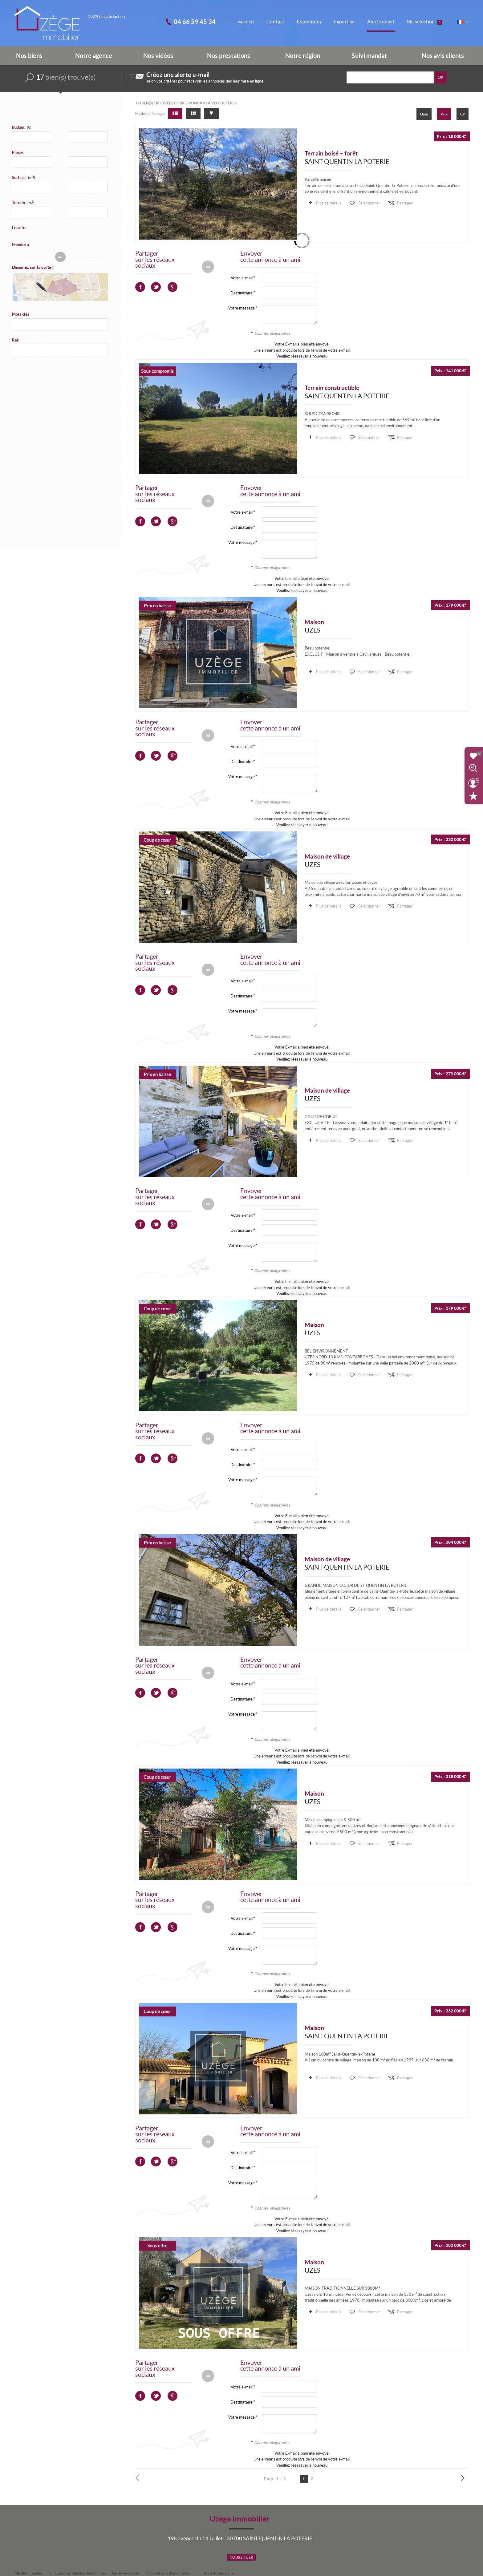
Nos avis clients (443, 55)
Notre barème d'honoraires (168, 2573)
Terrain (23, 202)
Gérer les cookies (126, 2573)
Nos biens (29, 55)
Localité (19, 227)
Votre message (241, 308)
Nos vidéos (158, 55)
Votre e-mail (242, 278)
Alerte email (380, 21)
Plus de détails (328, 203)
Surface (23, 177)
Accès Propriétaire (219, 2573)
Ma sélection (424, 22)
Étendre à (20, 244)
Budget (18, 127)
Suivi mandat (369, 55)
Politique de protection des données (77, 2573)
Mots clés (20, 314)
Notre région (302, 55)
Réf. (15, 340)
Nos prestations (228, 55)
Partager (404, 203)
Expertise (344, 21)
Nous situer (241, 2557)
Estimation (309, 21)
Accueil (246, 21)
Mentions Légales (28, 2573)
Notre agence (93, 55)
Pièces (18, 152)
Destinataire (241, 293)
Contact (275, 21)
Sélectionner (369, 203)
